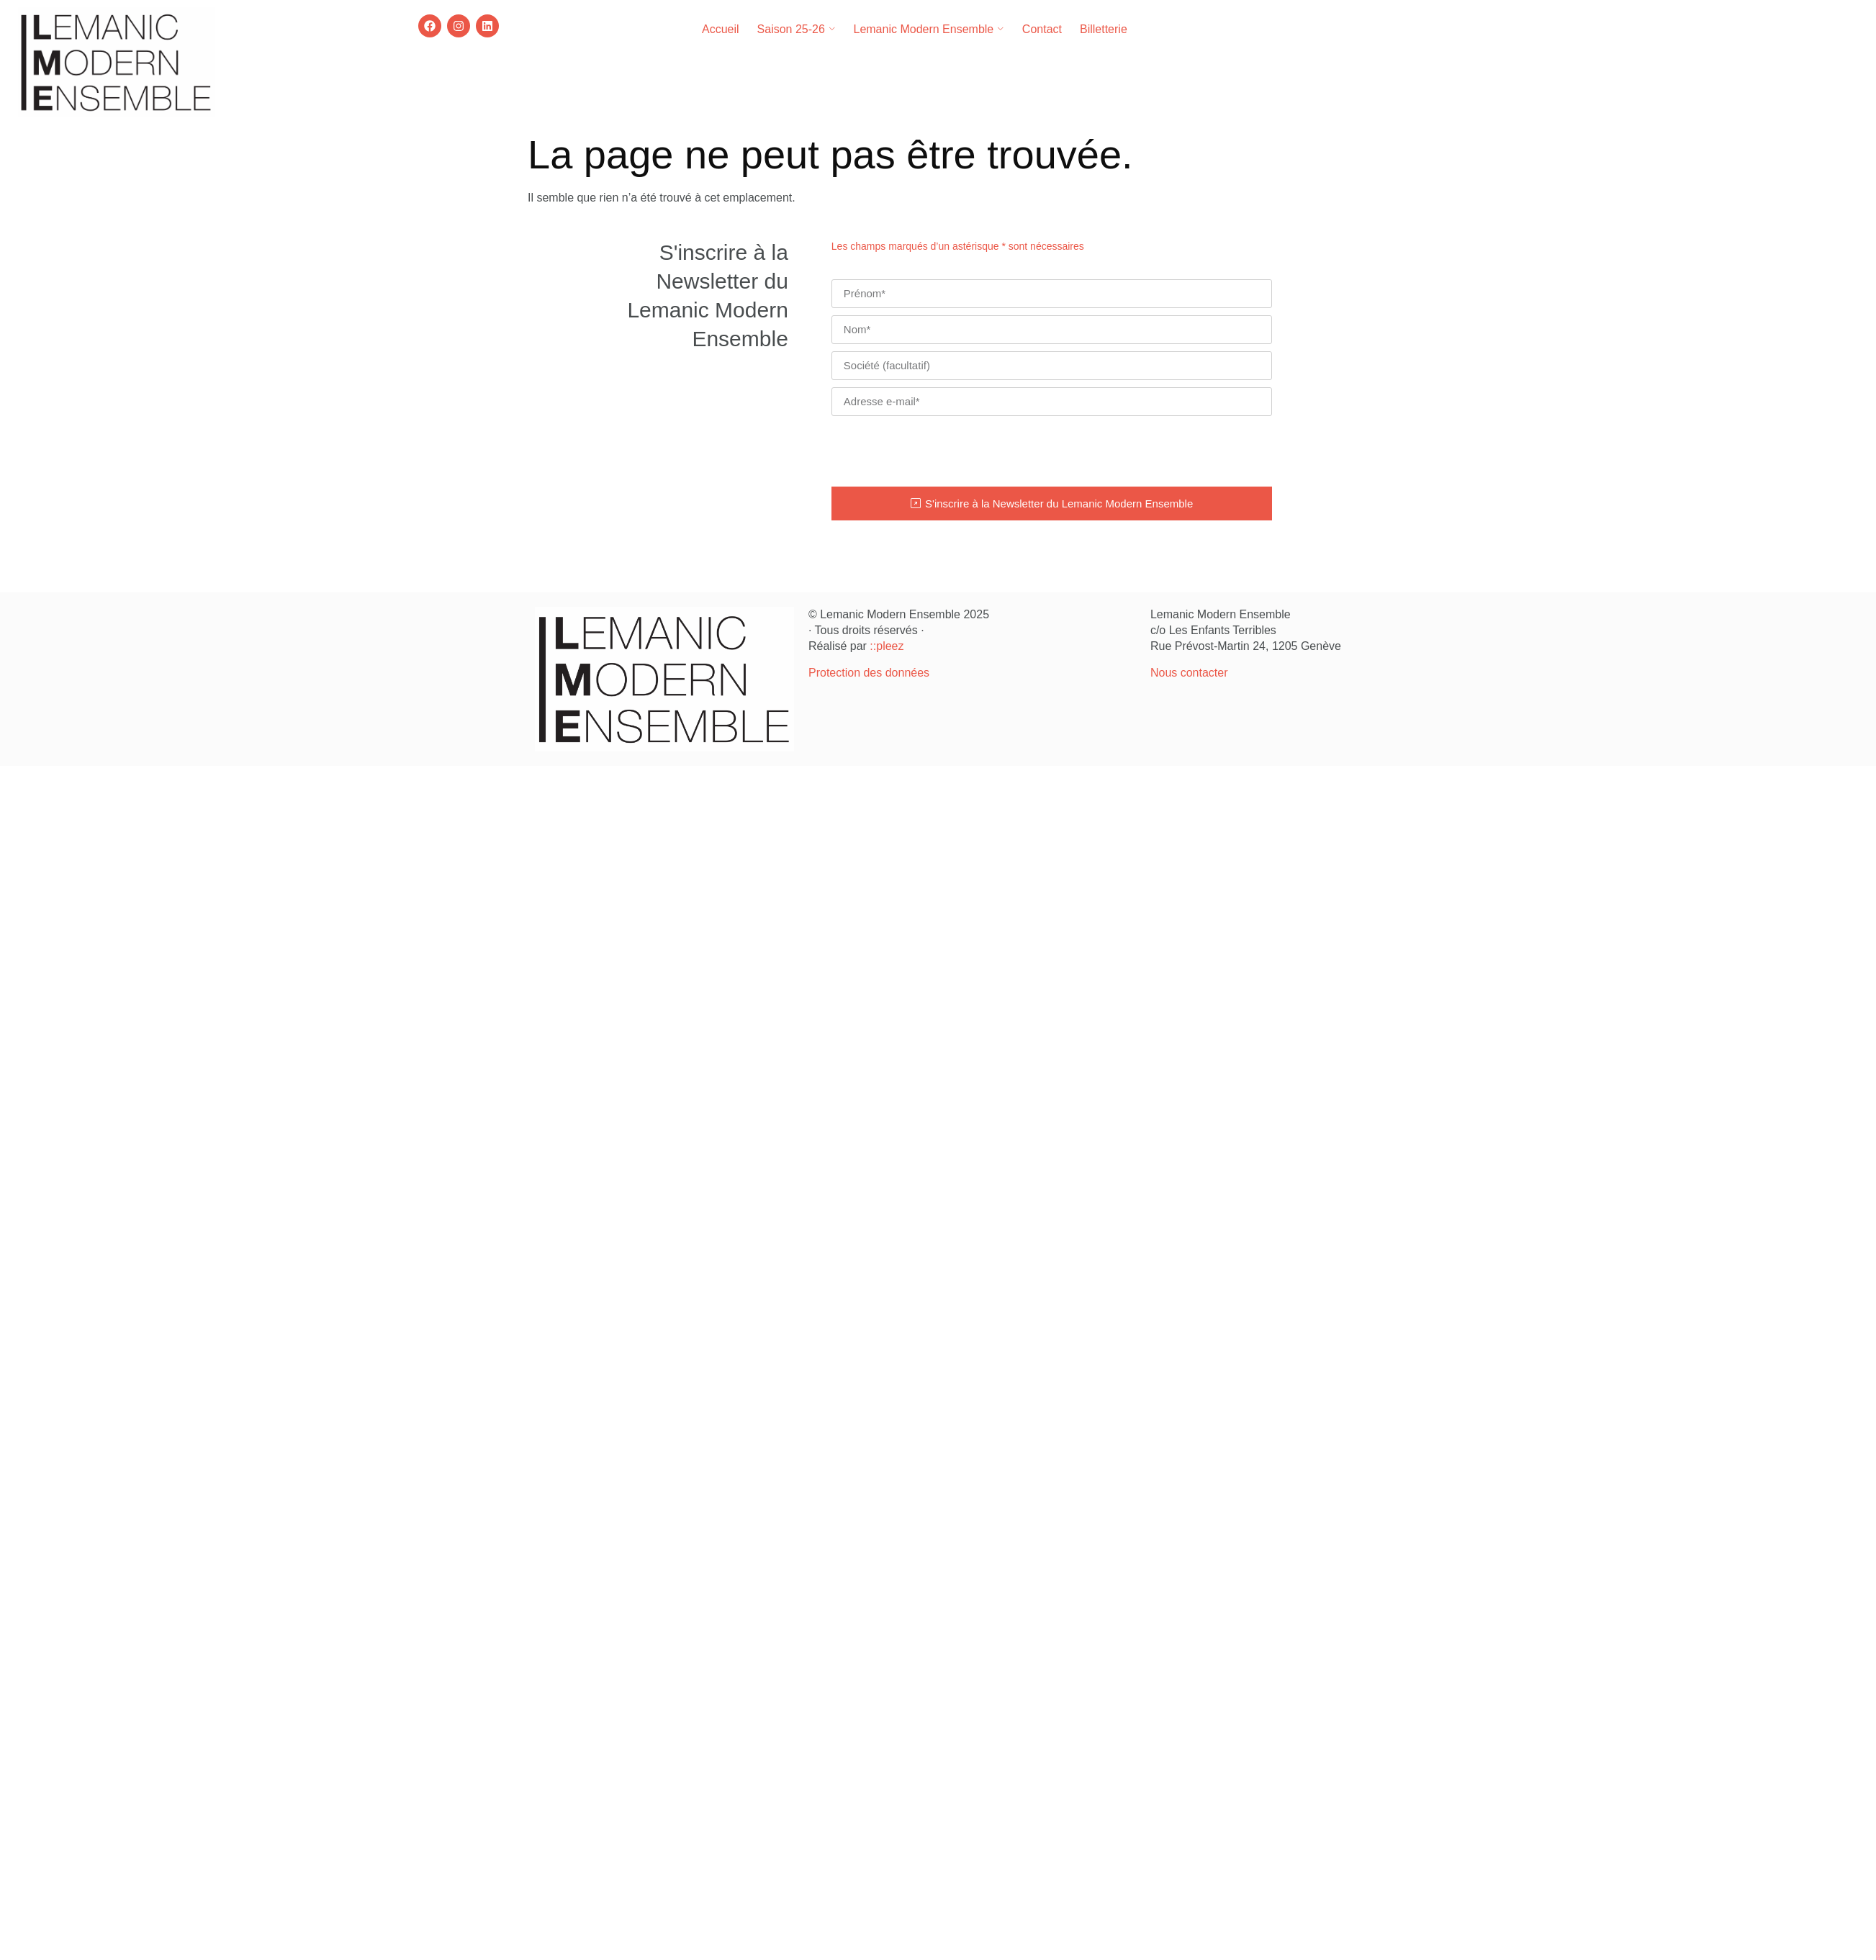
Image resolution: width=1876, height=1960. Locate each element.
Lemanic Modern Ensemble (928, 29)
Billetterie (1103, 29)
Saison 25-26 (796, 29)
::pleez (886, 646)
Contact (1042, 29)
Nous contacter (1189, 673)
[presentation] (940, 451)
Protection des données (868, 673)
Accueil (720, 29)
